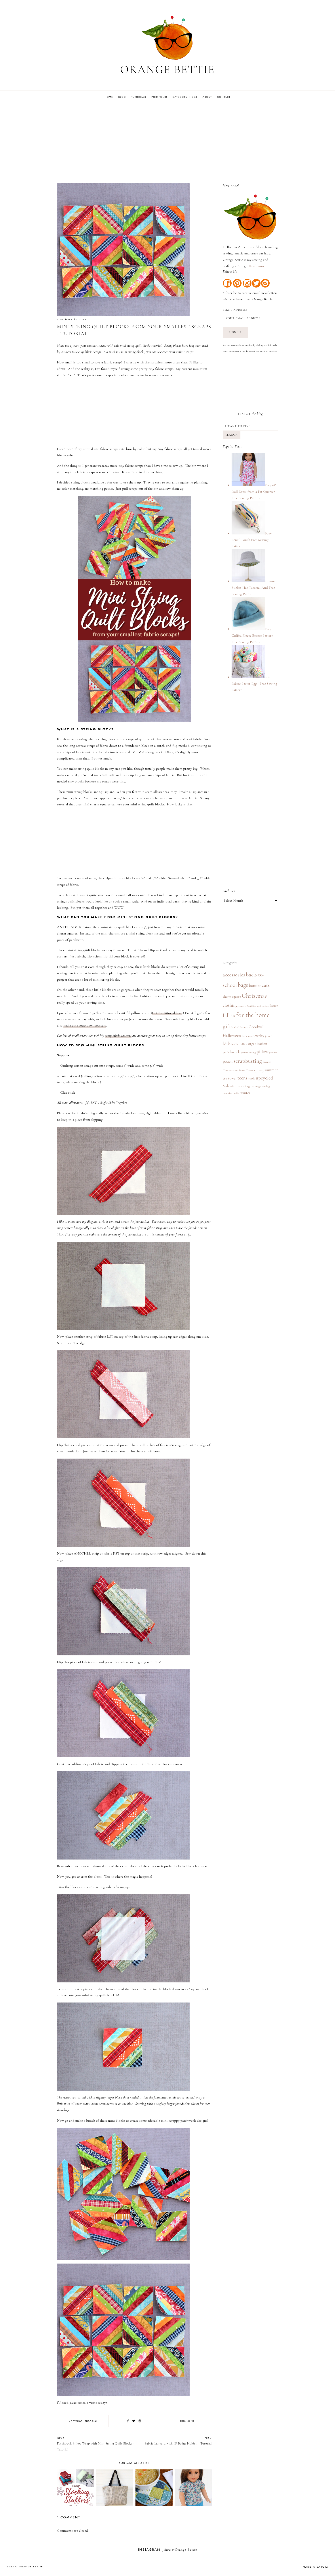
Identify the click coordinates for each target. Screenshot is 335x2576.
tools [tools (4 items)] (251, 1078)
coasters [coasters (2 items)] (242, 1005)
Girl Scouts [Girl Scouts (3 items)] (241, 1027)
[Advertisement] (167, 144)
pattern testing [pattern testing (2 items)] (248, 1052)
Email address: (236, 309)
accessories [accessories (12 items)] (234, 975)
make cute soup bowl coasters (84, 1025)
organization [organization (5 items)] (257, 1044)
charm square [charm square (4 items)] (232, 996)
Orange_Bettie (186, 2549)
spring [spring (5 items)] (259, 1070)
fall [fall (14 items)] (226, 1015)
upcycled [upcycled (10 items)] (264, 1078)
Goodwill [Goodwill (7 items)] (257, 1026)
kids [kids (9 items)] (226, 1043)
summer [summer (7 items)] (271, 1069)
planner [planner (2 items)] (273, 1052)
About (207, 97)
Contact (223, 97)
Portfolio (159, 97)
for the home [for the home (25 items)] (253, 1015)
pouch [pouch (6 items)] (228, 1061)
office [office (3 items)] (244, 1044)
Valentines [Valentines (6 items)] (231, 1085)
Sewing (76, 2421)
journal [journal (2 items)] (268, 1036)
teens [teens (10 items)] (242, 1078)
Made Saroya (315, 2566)
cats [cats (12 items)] (266, 985)
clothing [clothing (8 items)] (230, 1005)
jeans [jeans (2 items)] (250, 1036)
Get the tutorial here (167, 1013)
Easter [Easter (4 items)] (273, 1006)
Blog (122, 97)
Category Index (185, 97)
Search (231, 434)
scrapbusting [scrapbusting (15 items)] (248, 1061)
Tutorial (91, 2421)
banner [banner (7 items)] (255, 985)
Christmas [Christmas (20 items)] (254, 995)
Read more (257, 266)
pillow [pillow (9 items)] (262, 1052)
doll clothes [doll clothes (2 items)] (263, 1005)
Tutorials (138, 97)
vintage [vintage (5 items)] (246, 1086)
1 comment (185, 2421)
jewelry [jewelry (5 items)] (258, 1036)
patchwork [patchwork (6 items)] (231, 1051)
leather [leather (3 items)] (235, 1044)
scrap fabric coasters (118, 1036)
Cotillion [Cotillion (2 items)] (251, 1005)
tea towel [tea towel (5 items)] (229, 1078)
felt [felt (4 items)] (233, 1016)
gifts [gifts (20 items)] (228, 1026)
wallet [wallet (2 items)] (237, 1093)
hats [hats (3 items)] (244, 1036)
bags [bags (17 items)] (243, 985)
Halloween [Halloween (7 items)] (232, 1035)
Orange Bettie (167, 69)
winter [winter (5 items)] (245, 1093)
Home (109, 97)
